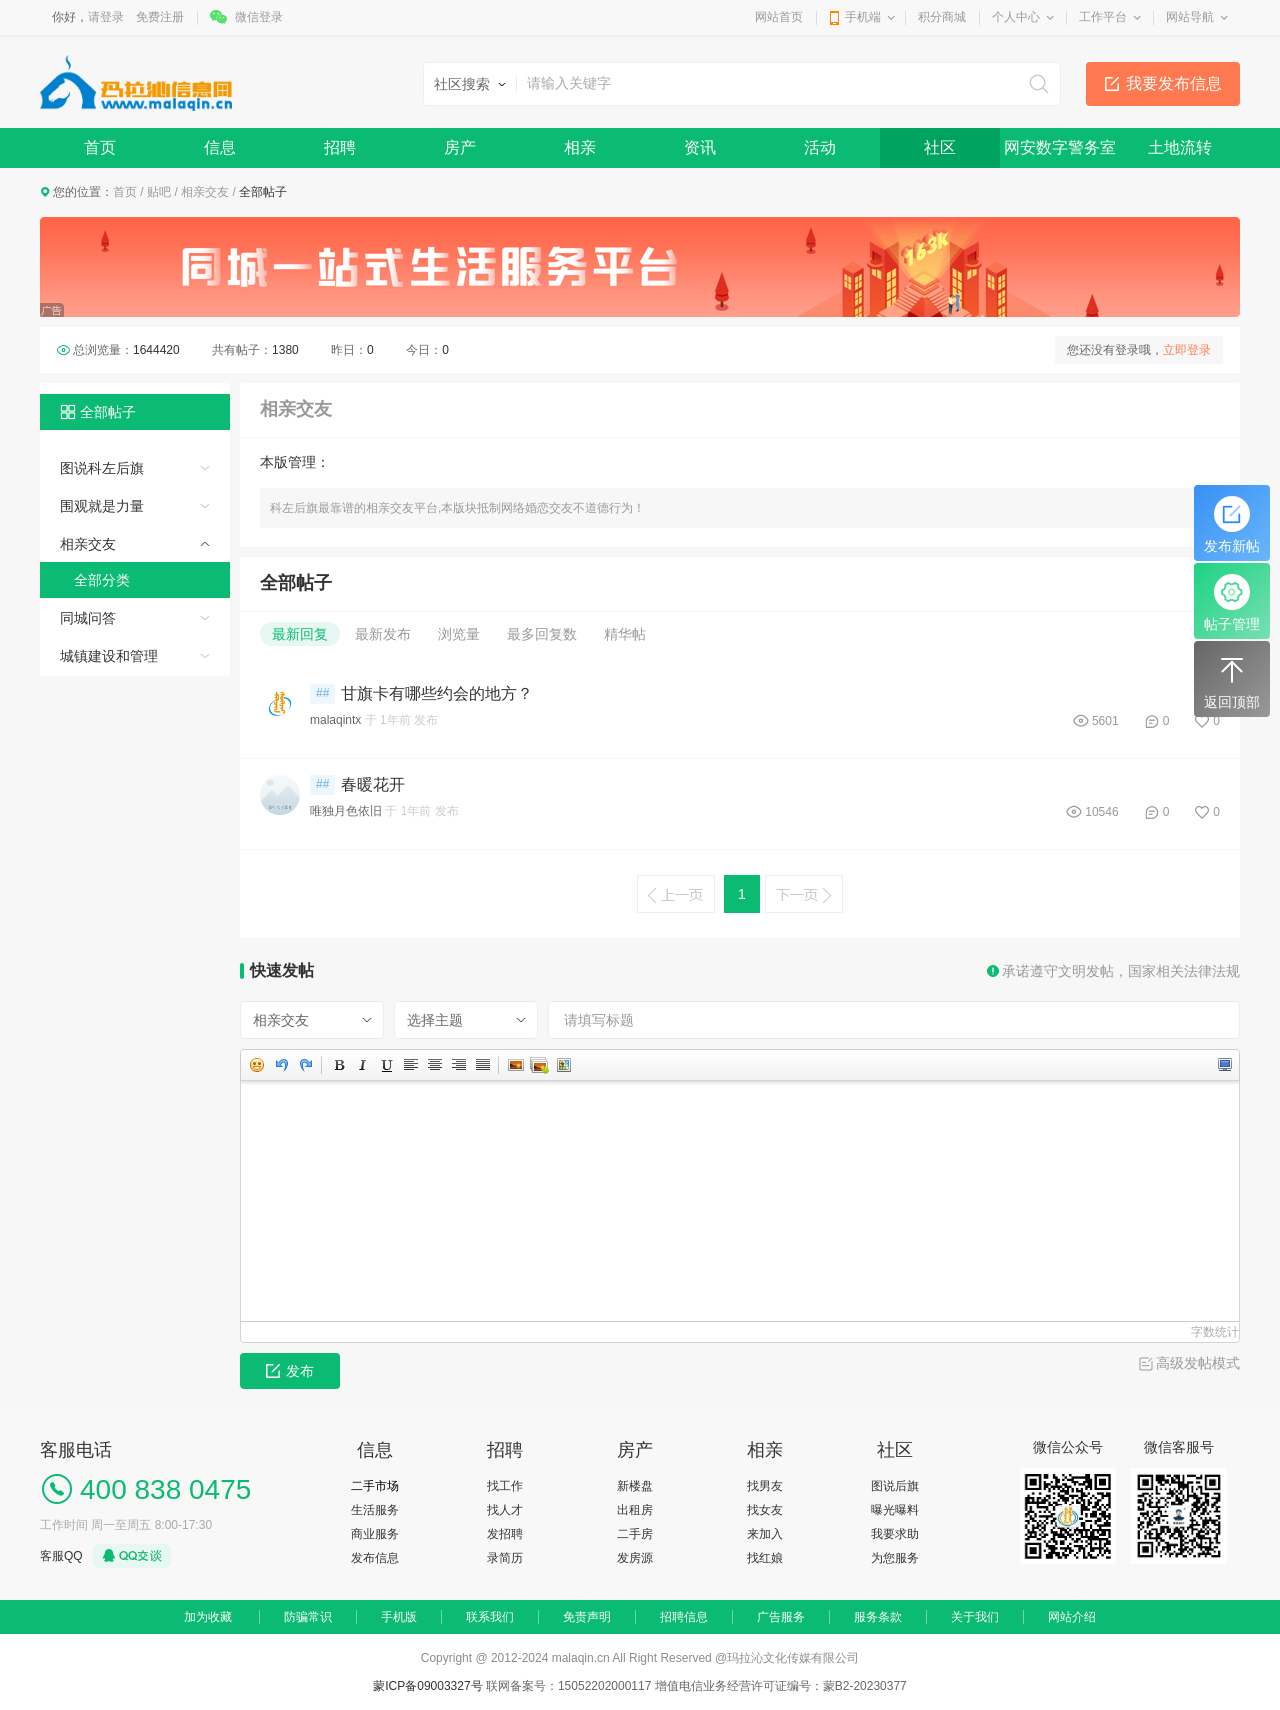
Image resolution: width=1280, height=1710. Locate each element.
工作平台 (1103, 17)
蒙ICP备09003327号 (429, 1686)
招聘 (340, 147)
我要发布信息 (1174, 83)
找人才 (505, 1510)
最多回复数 (542, 634)
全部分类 (102, 580)
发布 (290, 1371)
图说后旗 (895, 1486)
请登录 (106, 17)
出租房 (635, 1510)
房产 (460, 147)
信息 (220, 147)
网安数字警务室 (1060, 147)
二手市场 (375, 1486)
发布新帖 (1232, 525)
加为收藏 (208, 1617)
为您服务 (895, 1558)
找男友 (765, 1486)
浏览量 (459, 634)
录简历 (505, 1558)
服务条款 (878, 1617)
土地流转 (1180, 147)
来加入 (765, 1534)
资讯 (700, 147)
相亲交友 (205, 192)
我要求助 (895, 1534)
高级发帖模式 (1198, 1363)
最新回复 (300, 634)
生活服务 (375, 1510)
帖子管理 (1232, 603)
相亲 (580, 147)
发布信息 (375, 1558)
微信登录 (259, 17)
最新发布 (383, 634)
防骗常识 (308, 1617)
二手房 (635, 1534)
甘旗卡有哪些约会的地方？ (437, 693)
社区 (940, 147)
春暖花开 (373, 784)
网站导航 (1190, 17)
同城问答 (88, 618)
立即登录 (1187, 350)
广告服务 (781, 1617)
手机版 (399, 1617)
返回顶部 (1232, 681)
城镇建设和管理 (109, 656)
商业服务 (375, 1534)
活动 (820, 147)
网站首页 (779, 17)
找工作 (505, 1486)
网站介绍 (1072, 1617)
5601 (1105, 721)
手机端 (863, 17)
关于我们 (975, 1617)
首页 (100, 147)
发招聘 (505, 1534)
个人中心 (1016, 17)
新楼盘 (635, 1486)
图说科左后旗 (102, 468)
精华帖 (625, 634)
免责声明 (587, 1617)
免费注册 (160, 17)
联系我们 (490, 1617)
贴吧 (159, 192)
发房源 (635, 1558)
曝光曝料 (895, 1510)
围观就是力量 (102, 506)
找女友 (765, 1510)
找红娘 (765, 1558)
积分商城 (942, 17)
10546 (1101, 812)
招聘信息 (684, 1617)
